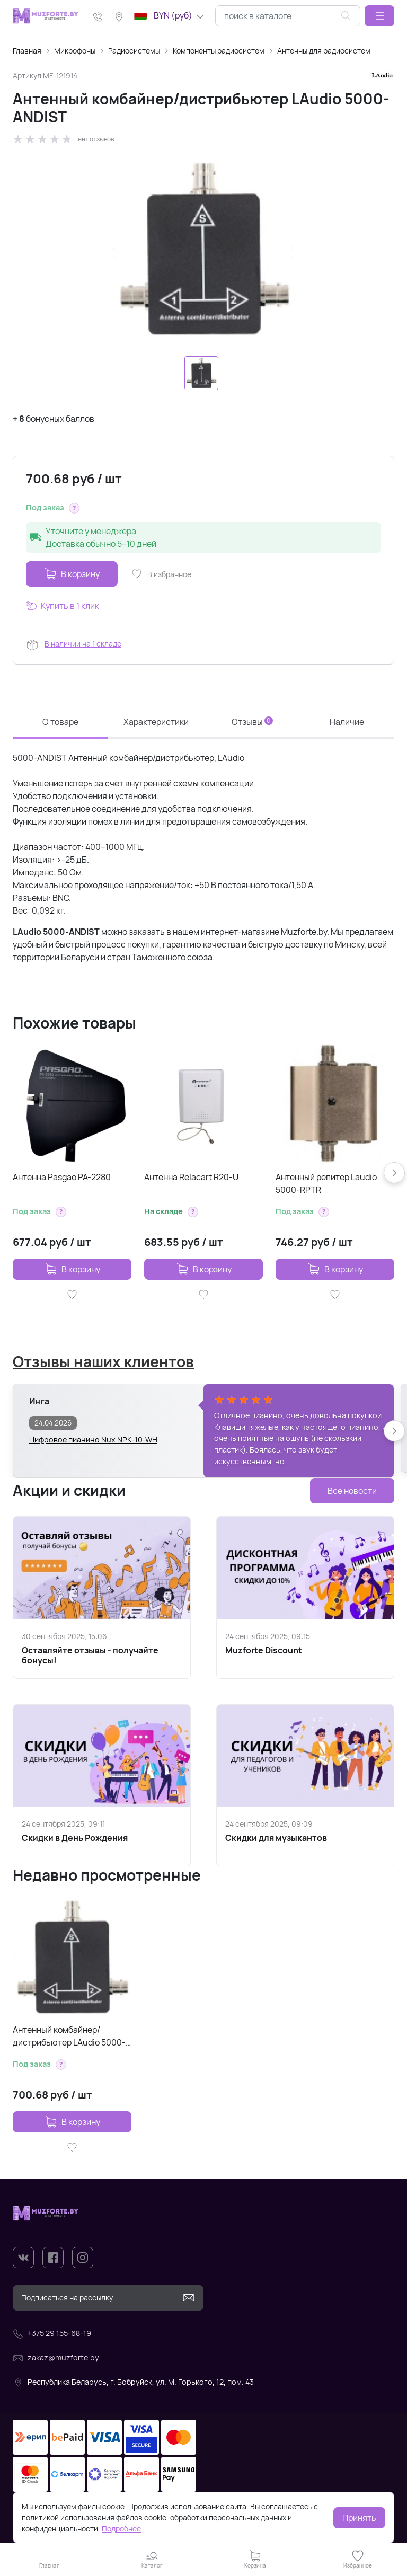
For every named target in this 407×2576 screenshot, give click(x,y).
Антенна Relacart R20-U (191, 1177)
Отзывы (252, 722)
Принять (359, 2518)
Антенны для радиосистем (323, 51)
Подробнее (121, 2529)
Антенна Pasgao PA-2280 (62, 1177)
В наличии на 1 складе (83, 644)
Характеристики (156, 722)
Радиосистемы (134, 51)
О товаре (60, 722)
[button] (379, 15)
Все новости (352, 1491)
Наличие (347, 722)
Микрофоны (74, 51)
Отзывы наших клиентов (103, 1361)
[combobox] (287, 15)
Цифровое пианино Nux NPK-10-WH (93, 1440)
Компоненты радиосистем (218, 51)
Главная (27, 51)
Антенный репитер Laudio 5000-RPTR (326, 1183)
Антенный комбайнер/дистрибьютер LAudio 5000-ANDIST (69, 2036)
